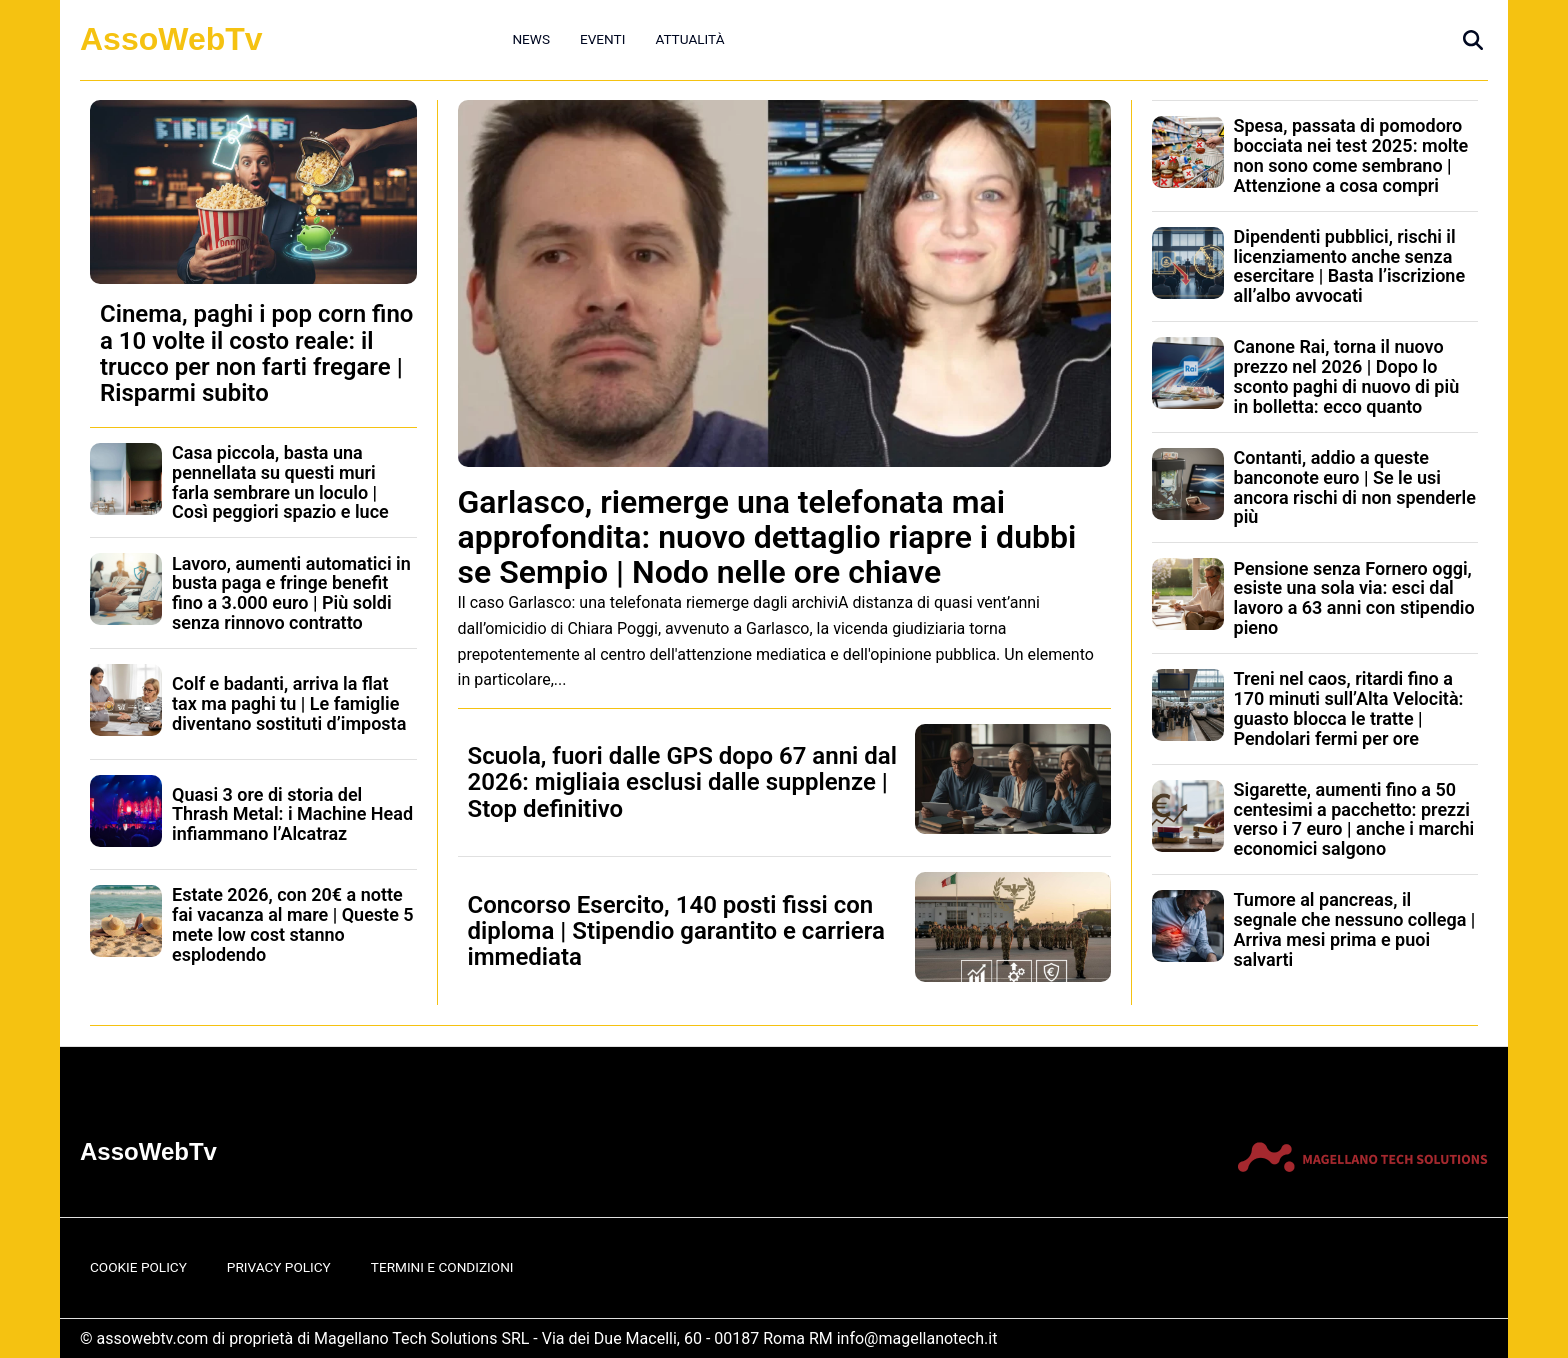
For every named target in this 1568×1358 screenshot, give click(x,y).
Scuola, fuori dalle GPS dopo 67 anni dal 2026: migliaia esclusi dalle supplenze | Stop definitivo (682, 782)
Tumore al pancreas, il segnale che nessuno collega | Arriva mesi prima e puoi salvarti (1355, 929)
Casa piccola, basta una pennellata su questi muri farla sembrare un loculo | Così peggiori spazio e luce (280, 482)
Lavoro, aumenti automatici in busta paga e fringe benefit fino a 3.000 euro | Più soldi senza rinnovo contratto (291, 593)
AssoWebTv (171, 39)
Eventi (602, 39)
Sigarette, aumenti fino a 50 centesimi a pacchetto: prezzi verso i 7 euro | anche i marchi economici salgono (1354, 819)
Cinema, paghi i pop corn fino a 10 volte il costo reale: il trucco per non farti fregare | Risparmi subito (256, 353)
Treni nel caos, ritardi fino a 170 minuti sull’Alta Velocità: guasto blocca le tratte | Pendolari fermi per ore (1349, 708)
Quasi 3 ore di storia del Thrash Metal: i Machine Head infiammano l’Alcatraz (292, 814)
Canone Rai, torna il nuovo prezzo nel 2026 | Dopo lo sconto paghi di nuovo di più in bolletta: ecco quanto (1347, 376)
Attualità (689, 39)
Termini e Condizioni (442, 1267)
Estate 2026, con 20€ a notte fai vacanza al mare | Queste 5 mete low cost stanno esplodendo (293, 924)
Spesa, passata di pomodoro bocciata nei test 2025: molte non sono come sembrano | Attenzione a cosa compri (1351, 155)
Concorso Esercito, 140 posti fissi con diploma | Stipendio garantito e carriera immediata (676, 931)
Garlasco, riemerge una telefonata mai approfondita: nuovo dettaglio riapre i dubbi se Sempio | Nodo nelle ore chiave (767, 537)
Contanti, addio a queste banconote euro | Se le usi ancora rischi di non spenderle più (1355, 487)
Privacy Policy (279, 1267)
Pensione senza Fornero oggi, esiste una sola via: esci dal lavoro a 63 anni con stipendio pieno (1354, 598)
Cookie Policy (138, 1267)
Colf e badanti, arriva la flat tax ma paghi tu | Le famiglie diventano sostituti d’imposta (289, 703)
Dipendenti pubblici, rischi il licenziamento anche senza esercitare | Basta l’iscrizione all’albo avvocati (1350, 266)
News (531, 39)
